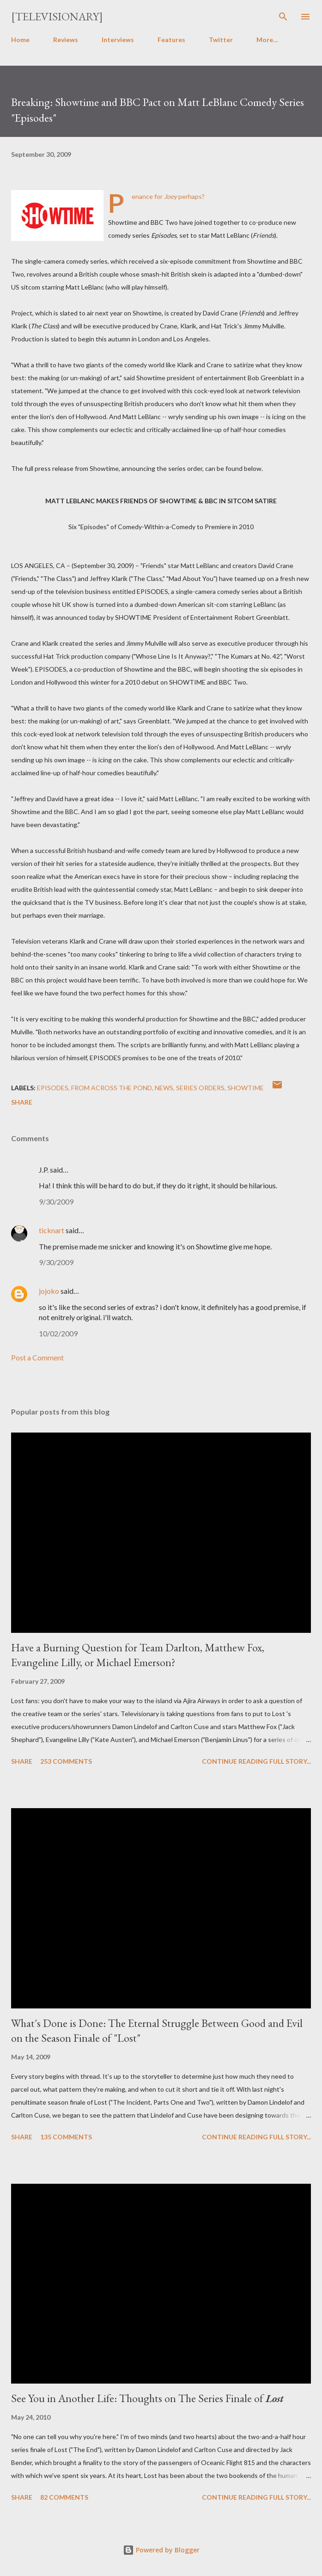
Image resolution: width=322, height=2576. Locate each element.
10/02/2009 (58, 1333)
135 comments (66, 2137)
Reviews (65, 39)
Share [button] (21, 1102)
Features (171, 39)
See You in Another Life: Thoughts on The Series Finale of (147, 2398)
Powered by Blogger (161, 2549)
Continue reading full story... (256, 1761)
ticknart (51, 1230)
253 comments (66, 1761)
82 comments (64, 2497)
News (164, 1088)
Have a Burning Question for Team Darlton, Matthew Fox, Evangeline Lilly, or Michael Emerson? (137, 1654)
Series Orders (200, 1088)
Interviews (118, 39)
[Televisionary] (57, 16)
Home (20, 39)
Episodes (52, 1088)
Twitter (221, 39)
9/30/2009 (56, 1201)
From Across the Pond (111, 1088)
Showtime (245, 1088)
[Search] (283, 16)
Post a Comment (37, 1357)
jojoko (49, 1290)
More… (267, 39)
